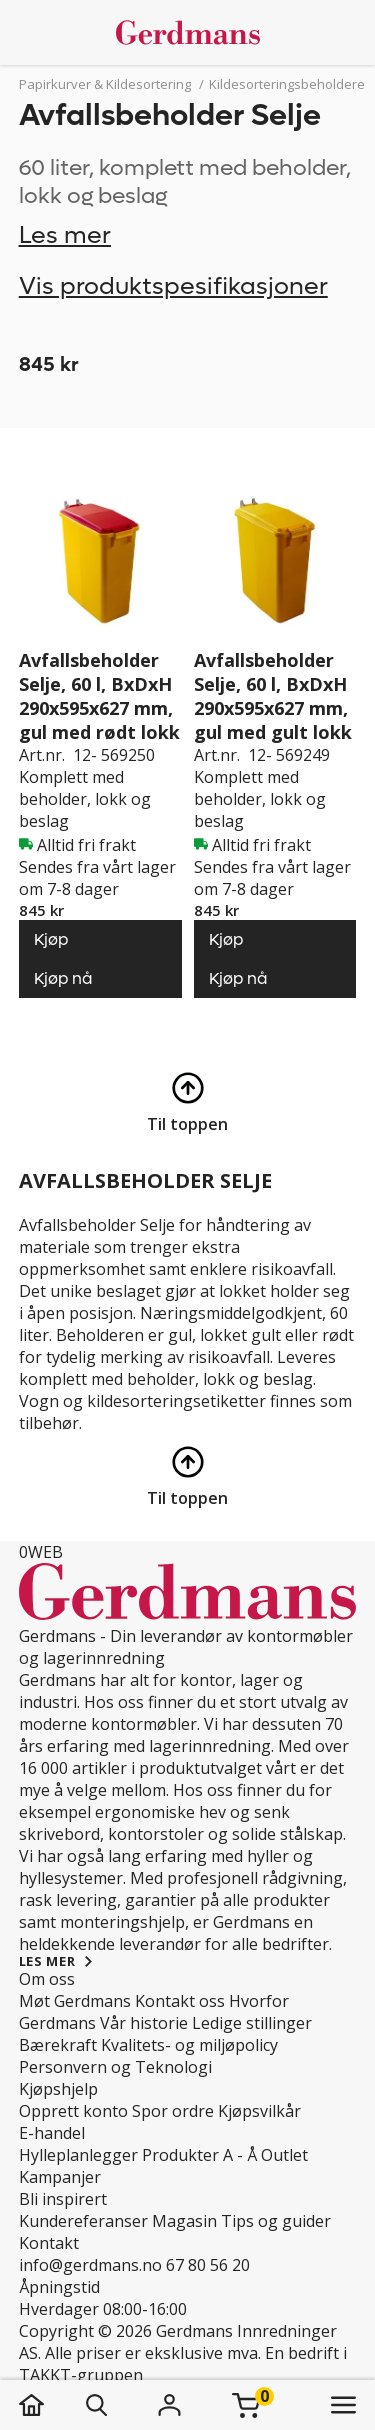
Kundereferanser (83, 2221)
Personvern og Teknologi (115, 2067)
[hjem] (51, 2405)
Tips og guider (276, 2221)
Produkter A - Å (199, 2155)
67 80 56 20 (208, 2265)
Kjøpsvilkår (259, 2111)
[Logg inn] (170, 2405)
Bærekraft (58, 2045)
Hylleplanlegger (78, 2155)
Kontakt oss (180, 2001)
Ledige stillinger (252, 2023)
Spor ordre (173, 2111)
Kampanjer (60, 2177)
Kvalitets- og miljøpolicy (189, 2045)
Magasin (184, 2221)
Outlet (284, 2155)
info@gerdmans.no (90, 2265)
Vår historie (144, 2023)
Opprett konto (73, 2111)
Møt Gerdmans (75, 2001)
